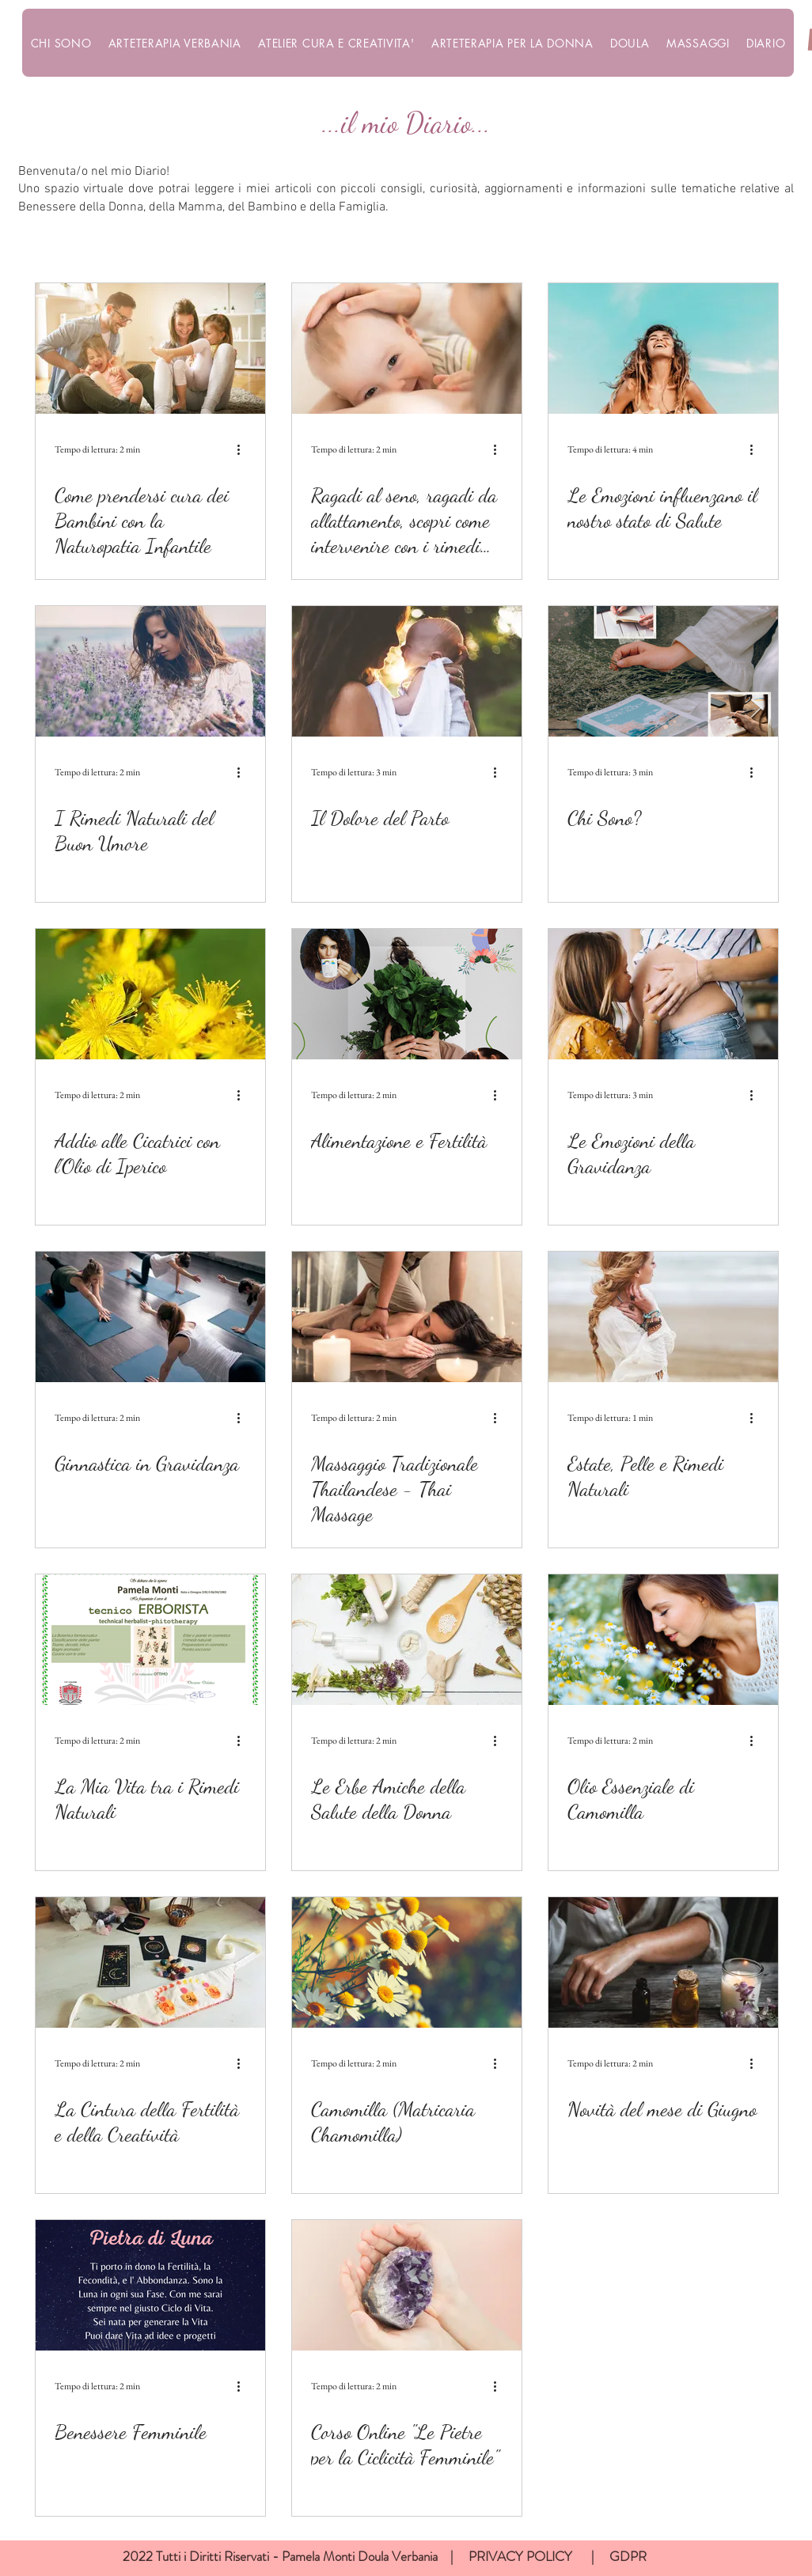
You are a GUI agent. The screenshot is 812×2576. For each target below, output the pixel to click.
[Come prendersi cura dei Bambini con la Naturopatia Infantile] (150, 348)
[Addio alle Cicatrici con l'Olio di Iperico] (150, 994)
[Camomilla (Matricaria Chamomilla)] (407, 1962)
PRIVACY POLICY (522, 2556)
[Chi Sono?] (663, 671)
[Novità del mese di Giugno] (663, 1962)
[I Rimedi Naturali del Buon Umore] (150, 671)
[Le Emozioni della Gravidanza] (663, 994)
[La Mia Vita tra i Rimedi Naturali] (150, 1639)
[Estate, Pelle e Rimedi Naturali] (663, 1317)
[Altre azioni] (243, 449)
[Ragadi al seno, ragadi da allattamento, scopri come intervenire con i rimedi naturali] (407, 348)
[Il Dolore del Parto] (407, 671)
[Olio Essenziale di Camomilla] (663, 1639)
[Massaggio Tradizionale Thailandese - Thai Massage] (407, 1317)
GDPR (628, 2556)
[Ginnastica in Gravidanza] (150, 1317)
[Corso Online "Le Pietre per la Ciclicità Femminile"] (407, 2285)
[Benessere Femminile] (150, 2285)
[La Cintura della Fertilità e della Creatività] (150, 1962)
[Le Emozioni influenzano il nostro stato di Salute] (663, 348)
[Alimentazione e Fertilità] (407, 994)
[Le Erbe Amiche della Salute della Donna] (407, 1639)
